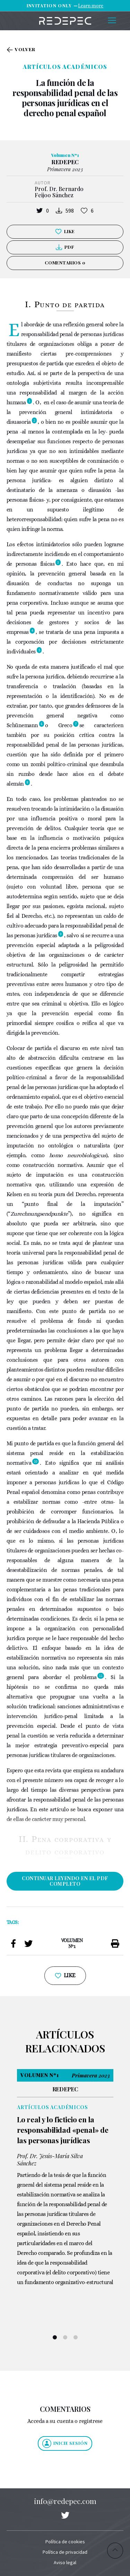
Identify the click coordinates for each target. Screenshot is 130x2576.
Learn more (90, 5)
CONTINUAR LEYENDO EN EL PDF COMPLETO (65, 1881)
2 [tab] (65, 2337)
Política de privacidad (65, 2552)
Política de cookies (65, 2541)
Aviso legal (65, 2562)
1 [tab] (55, 2337)
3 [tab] (75, 2337)
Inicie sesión (64, 2443)
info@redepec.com (65, 2501)
